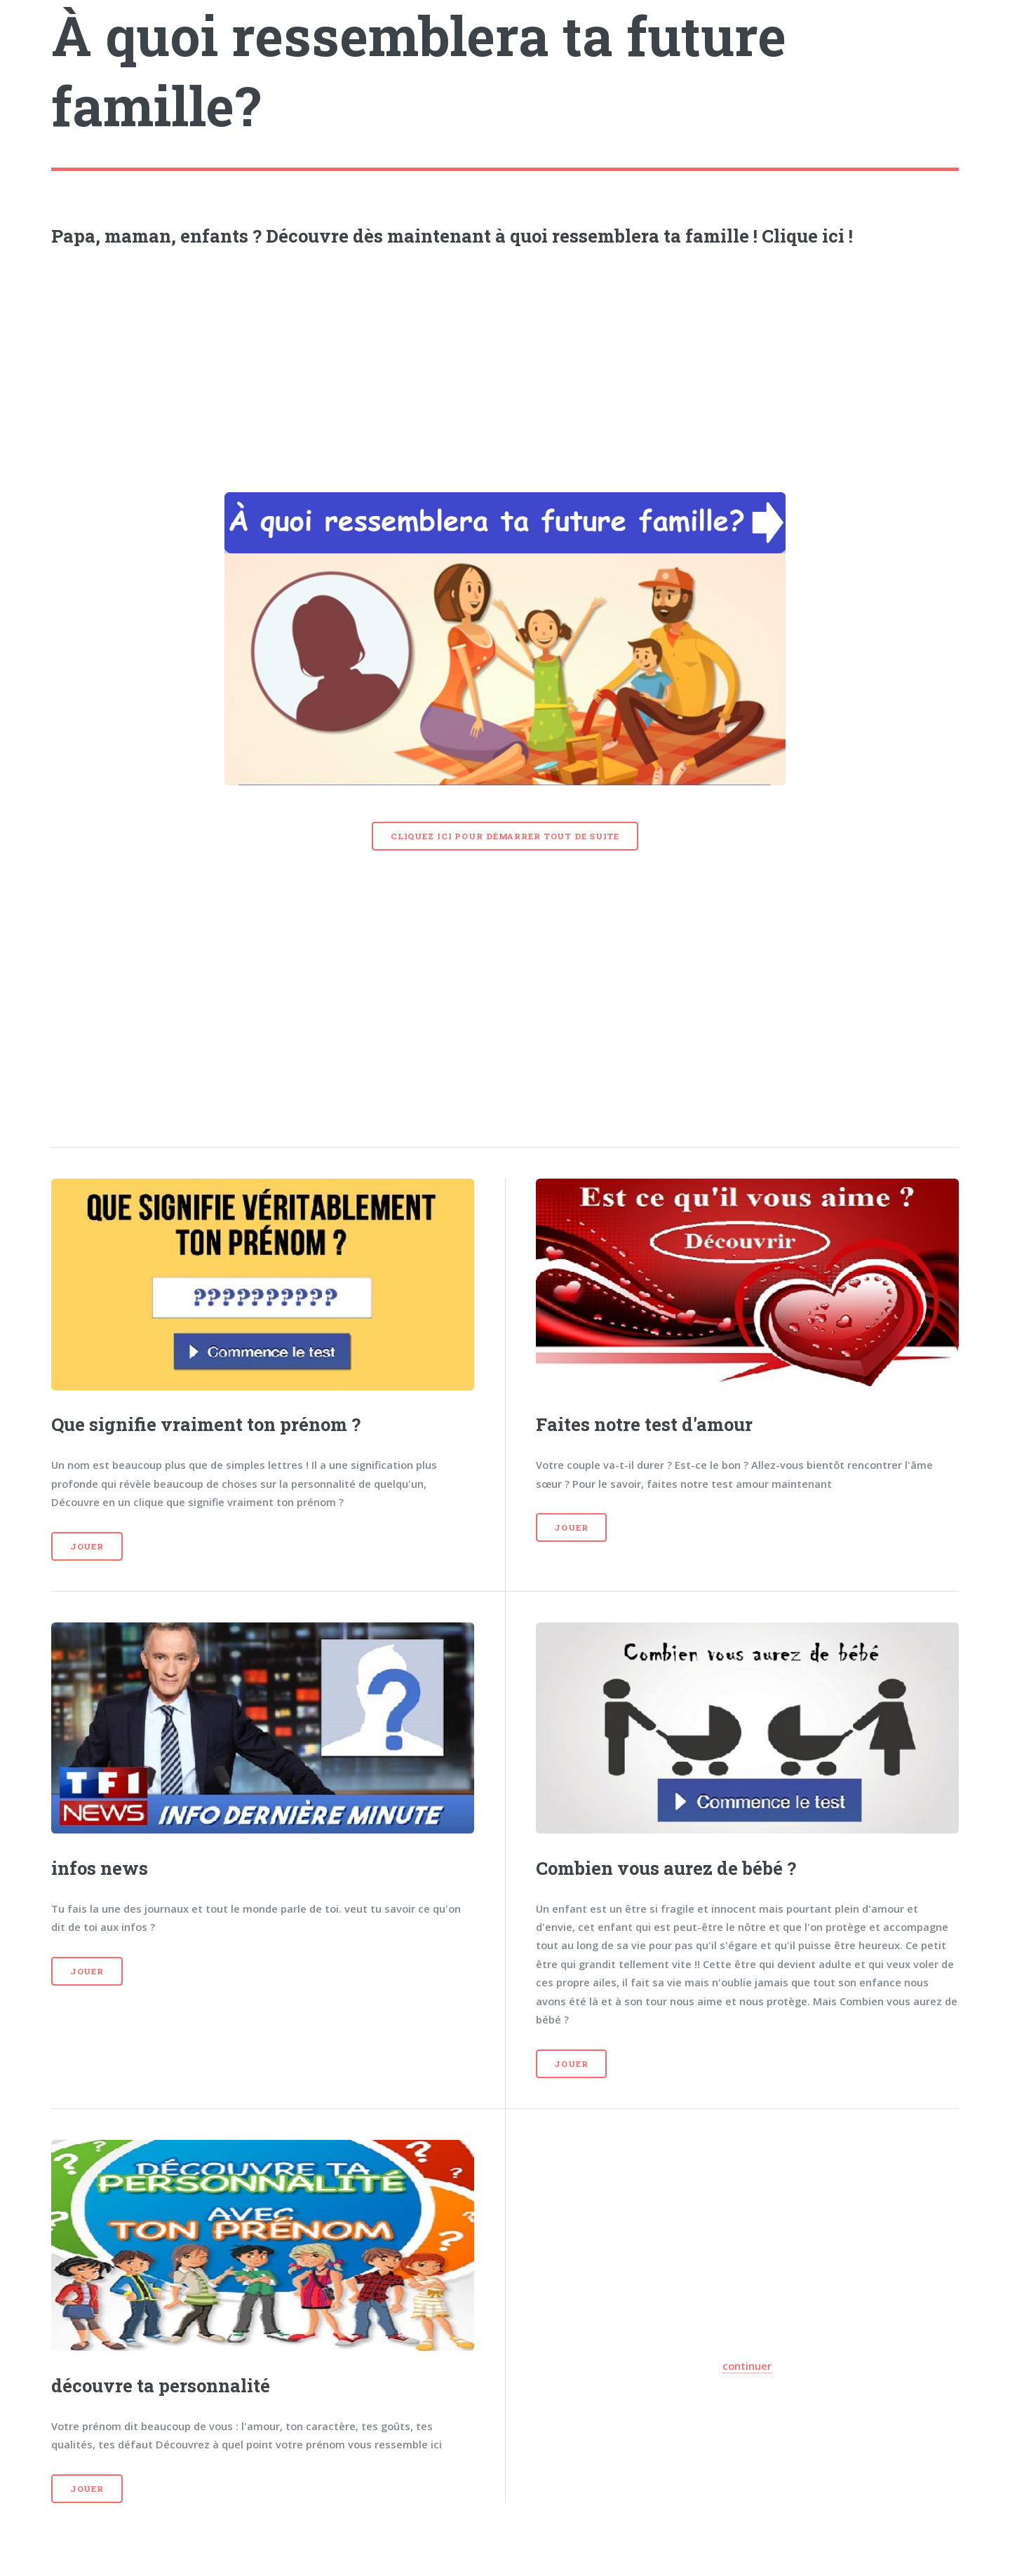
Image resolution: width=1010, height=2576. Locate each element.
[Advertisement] (505, 365)
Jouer (87, 1546)
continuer (747, 2366)
